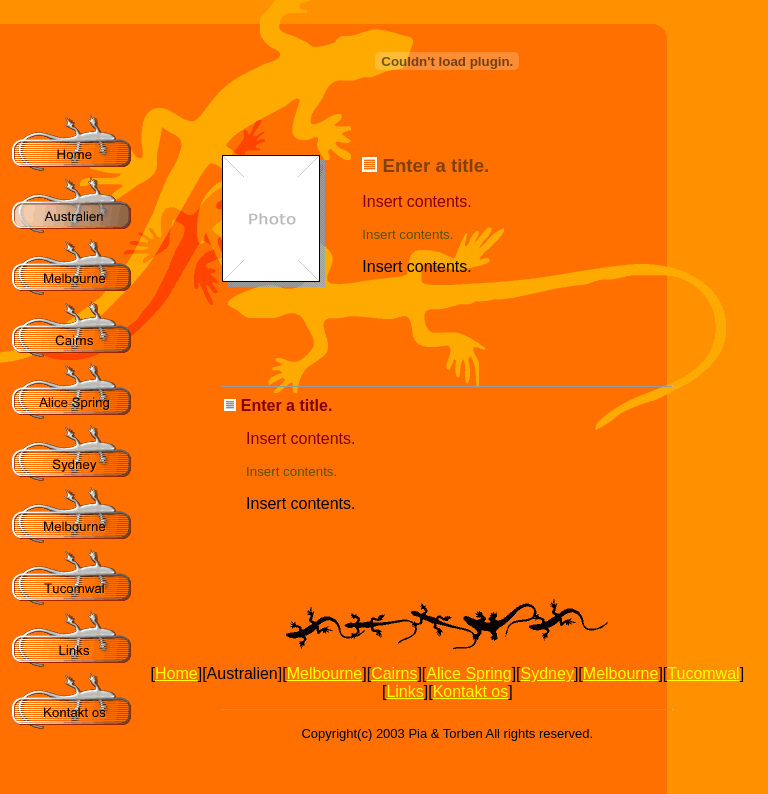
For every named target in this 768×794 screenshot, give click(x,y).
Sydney (547, 673)
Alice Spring (468, 673)
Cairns (394, 673)
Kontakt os (471, 691)
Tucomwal (703, 673)
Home (176, 673)
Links (404, 691)
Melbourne (325, 673)
